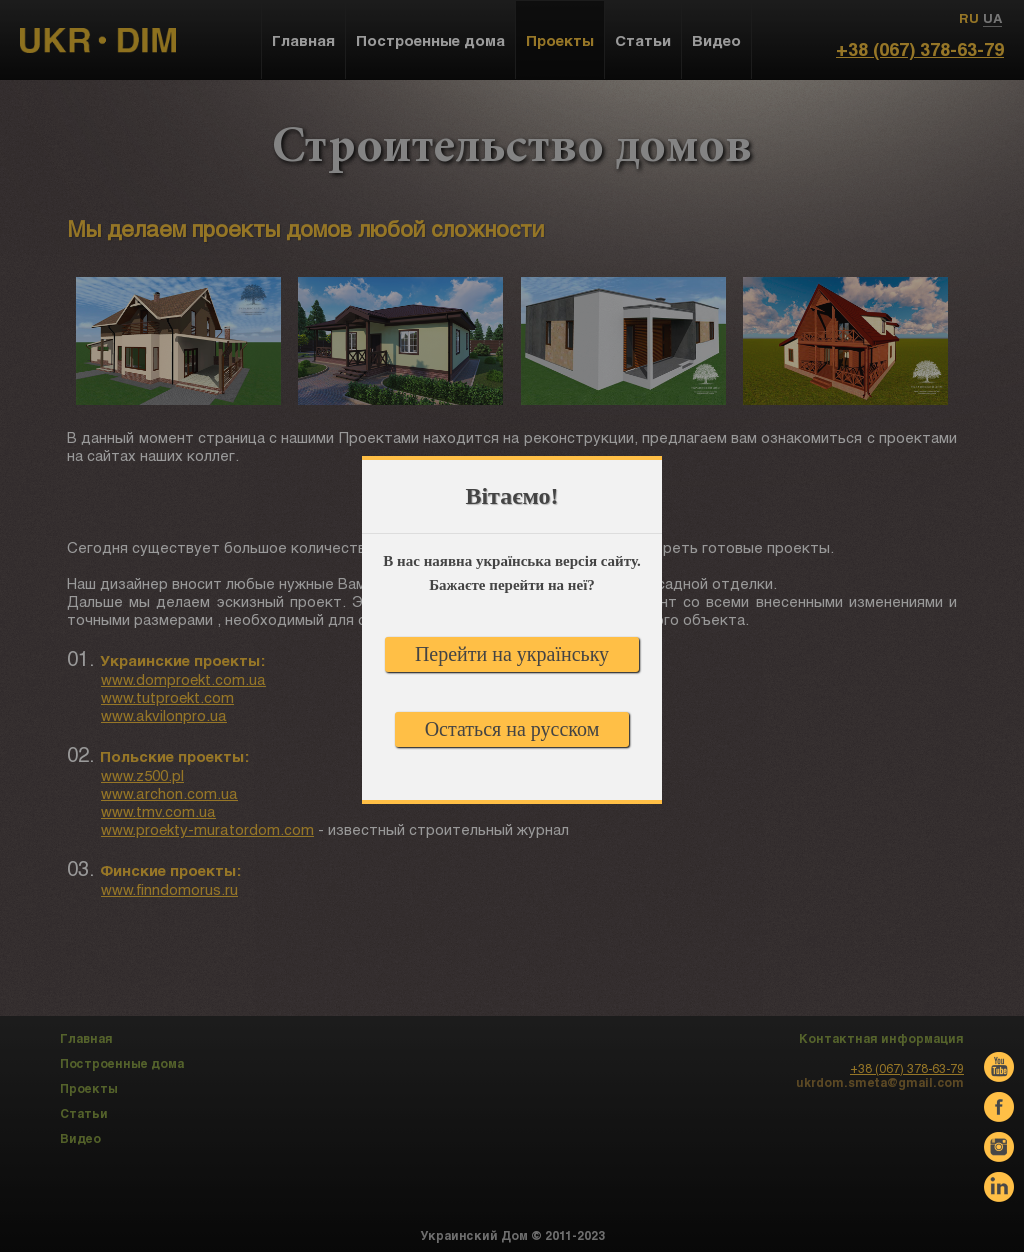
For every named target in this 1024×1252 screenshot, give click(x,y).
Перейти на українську (512, 654)
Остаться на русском (512, 729)
